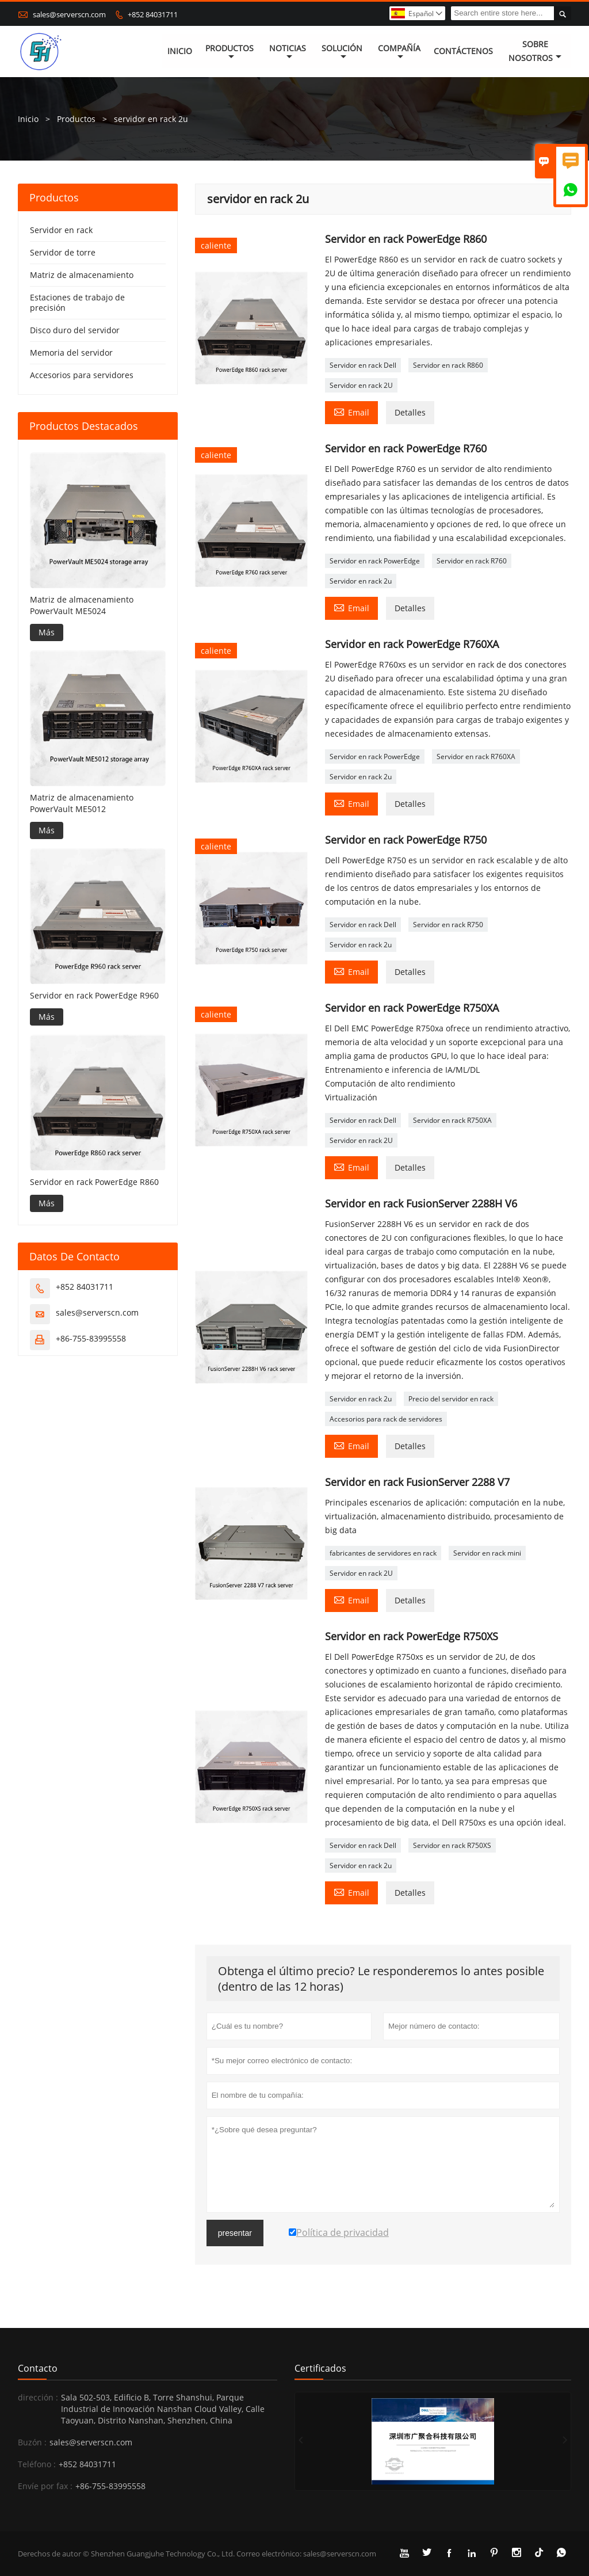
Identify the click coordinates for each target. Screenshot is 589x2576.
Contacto (38, 2368)
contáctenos (463, 51)
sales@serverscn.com (69, 14)
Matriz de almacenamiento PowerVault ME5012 (81, 803)
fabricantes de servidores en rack (383, 1553)
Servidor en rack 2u (361, 581)
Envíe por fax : (45, 2485)
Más (47, 632)
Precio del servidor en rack (451, 1399)
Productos (229, 52)
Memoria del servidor (71, 352)
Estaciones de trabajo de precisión (77, 302)
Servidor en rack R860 (448, 365)
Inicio (179, 51)
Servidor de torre (62, 252)
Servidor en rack (61, 229)
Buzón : (32, 2442)
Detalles (410, 412)
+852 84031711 (153, 14)
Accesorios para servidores (81, 374)
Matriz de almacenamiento (81, 274)
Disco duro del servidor (75, 330)
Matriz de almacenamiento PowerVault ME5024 (81, 605)
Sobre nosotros (534, 51)
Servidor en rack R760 (472, 561)
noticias (287, 52)
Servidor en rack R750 (448, 924)
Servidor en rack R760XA (476, 756)
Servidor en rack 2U (361, 385)
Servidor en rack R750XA (452, 1120)
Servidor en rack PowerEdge (375, 561)
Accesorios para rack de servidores (386, 1419)
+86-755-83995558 (91, 1338)
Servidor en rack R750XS (452, 1845)
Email (351, 411)
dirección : (38, 2397)
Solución (342, 52)
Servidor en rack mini (487, 1553)
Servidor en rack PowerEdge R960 (94, 995)
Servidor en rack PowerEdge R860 (94, 1181)
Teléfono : (37, 2464)
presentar (235, 2233)
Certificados (320, 2368)
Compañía (399, 52)
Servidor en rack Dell (363, 365)
